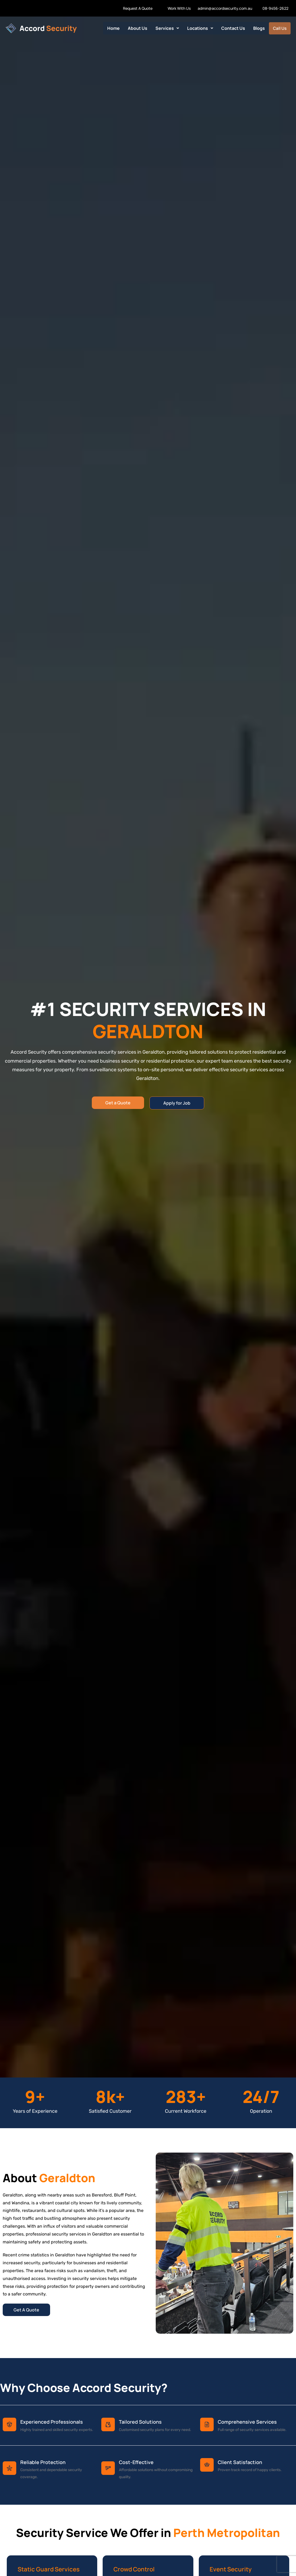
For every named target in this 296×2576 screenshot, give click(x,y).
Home (114, 28)
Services (167, 28)
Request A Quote (137, 8)
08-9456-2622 (275, 8)
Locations (200, 28)
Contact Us (233, 28)
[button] (167, 28)
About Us (138, 28)
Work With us (14, 8)
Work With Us (179, 8)
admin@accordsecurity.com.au (225, 8)
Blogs (259, 28)
